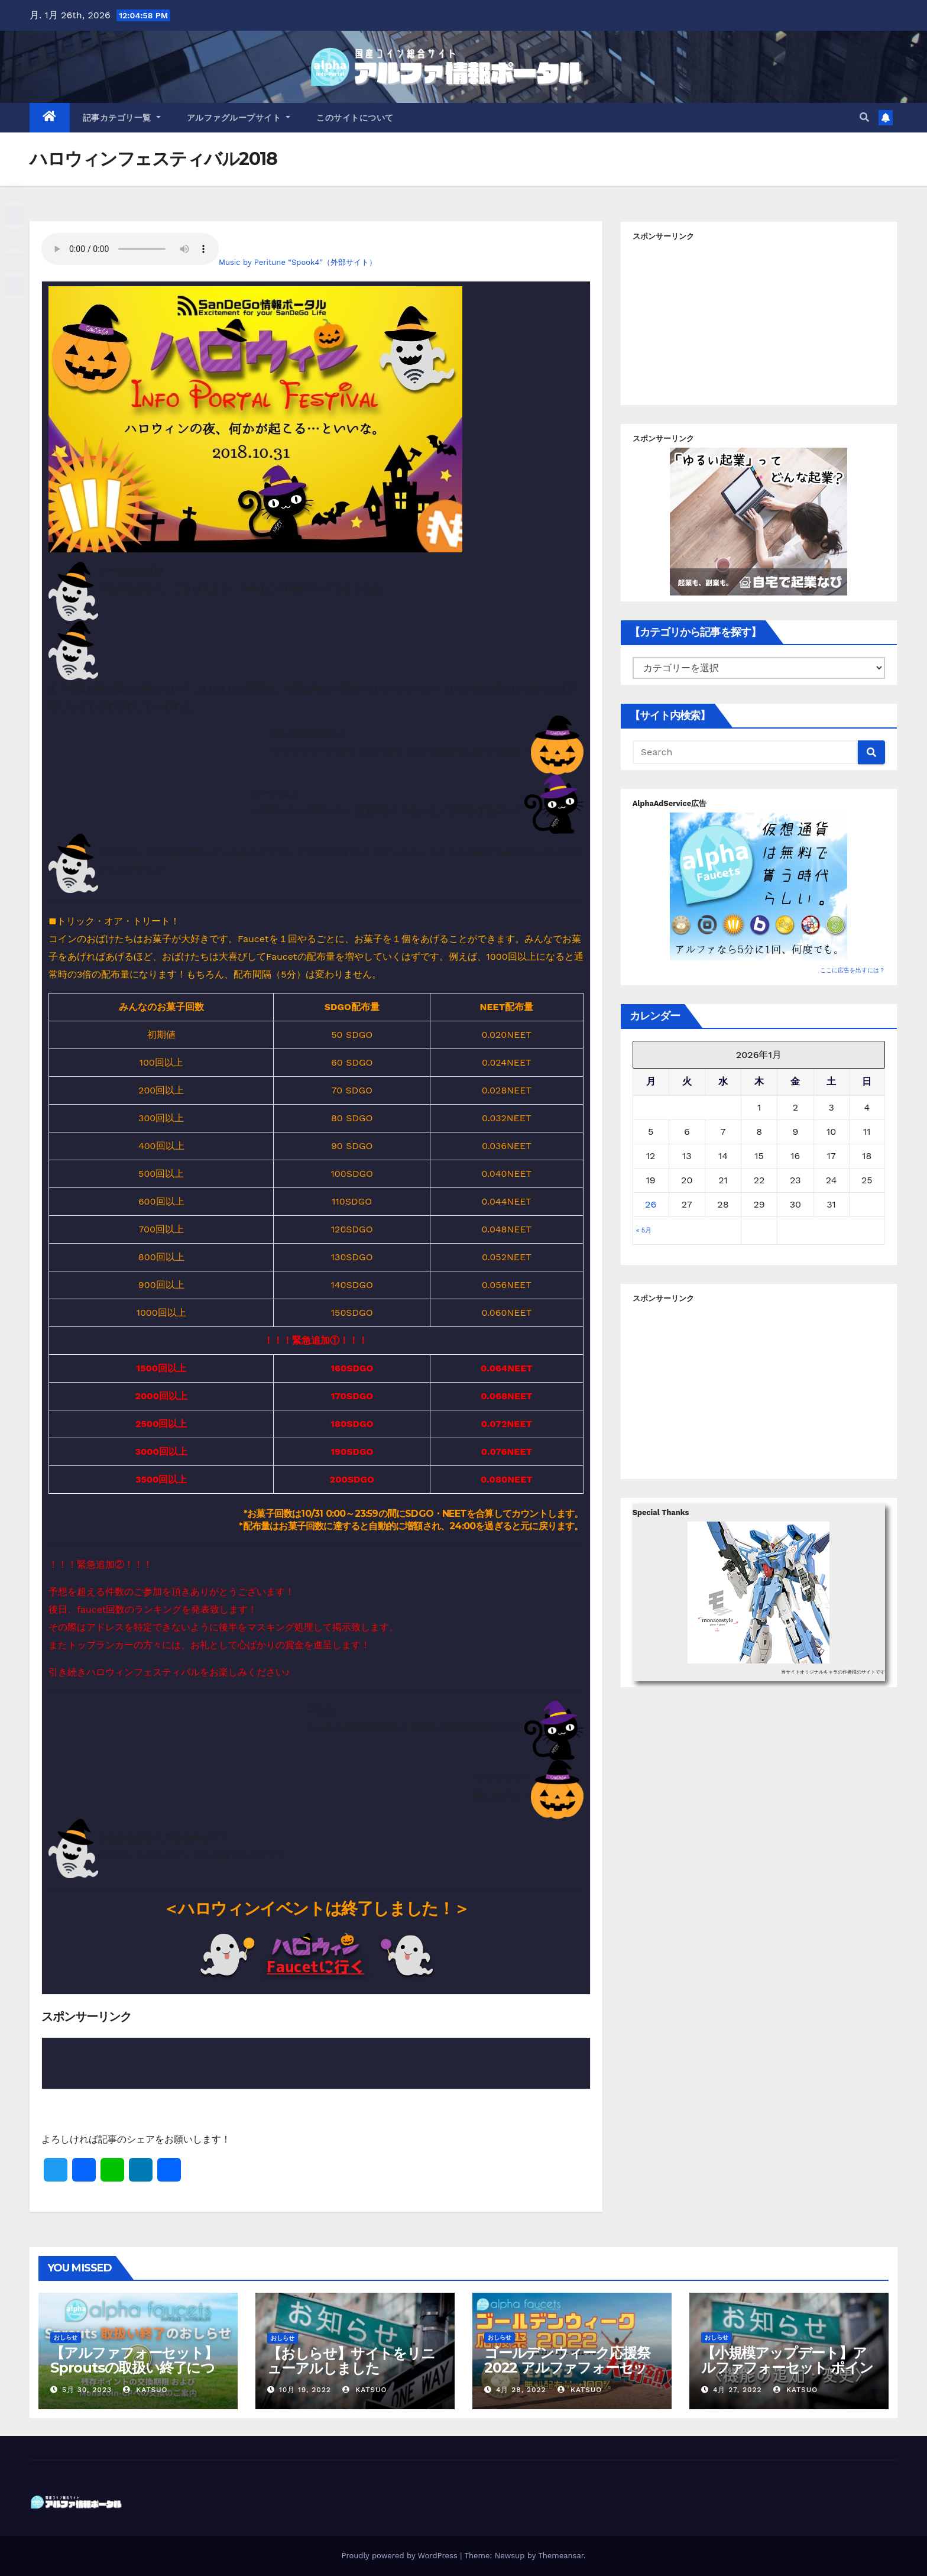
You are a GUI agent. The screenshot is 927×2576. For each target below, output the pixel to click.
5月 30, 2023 (87, 2390)
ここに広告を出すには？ (852, 970)
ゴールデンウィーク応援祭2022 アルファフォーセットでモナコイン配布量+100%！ (567, 2375)
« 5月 (644, 1230)
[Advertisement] (758, 319)
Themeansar (561, 2555)
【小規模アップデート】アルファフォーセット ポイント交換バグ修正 (787, 2367)
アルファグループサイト (239, 117)
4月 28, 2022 (521, 2390)
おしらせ (65, 2337)
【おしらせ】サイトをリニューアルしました (351, 2361)
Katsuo (145, 2390)
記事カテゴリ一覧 (122, 117)
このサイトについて (355, 117)
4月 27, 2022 (737, 2390)
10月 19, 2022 (305, 2390)
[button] (864, 117)
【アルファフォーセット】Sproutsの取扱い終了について (134, 2367)
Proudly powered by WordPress (400, 2555)
